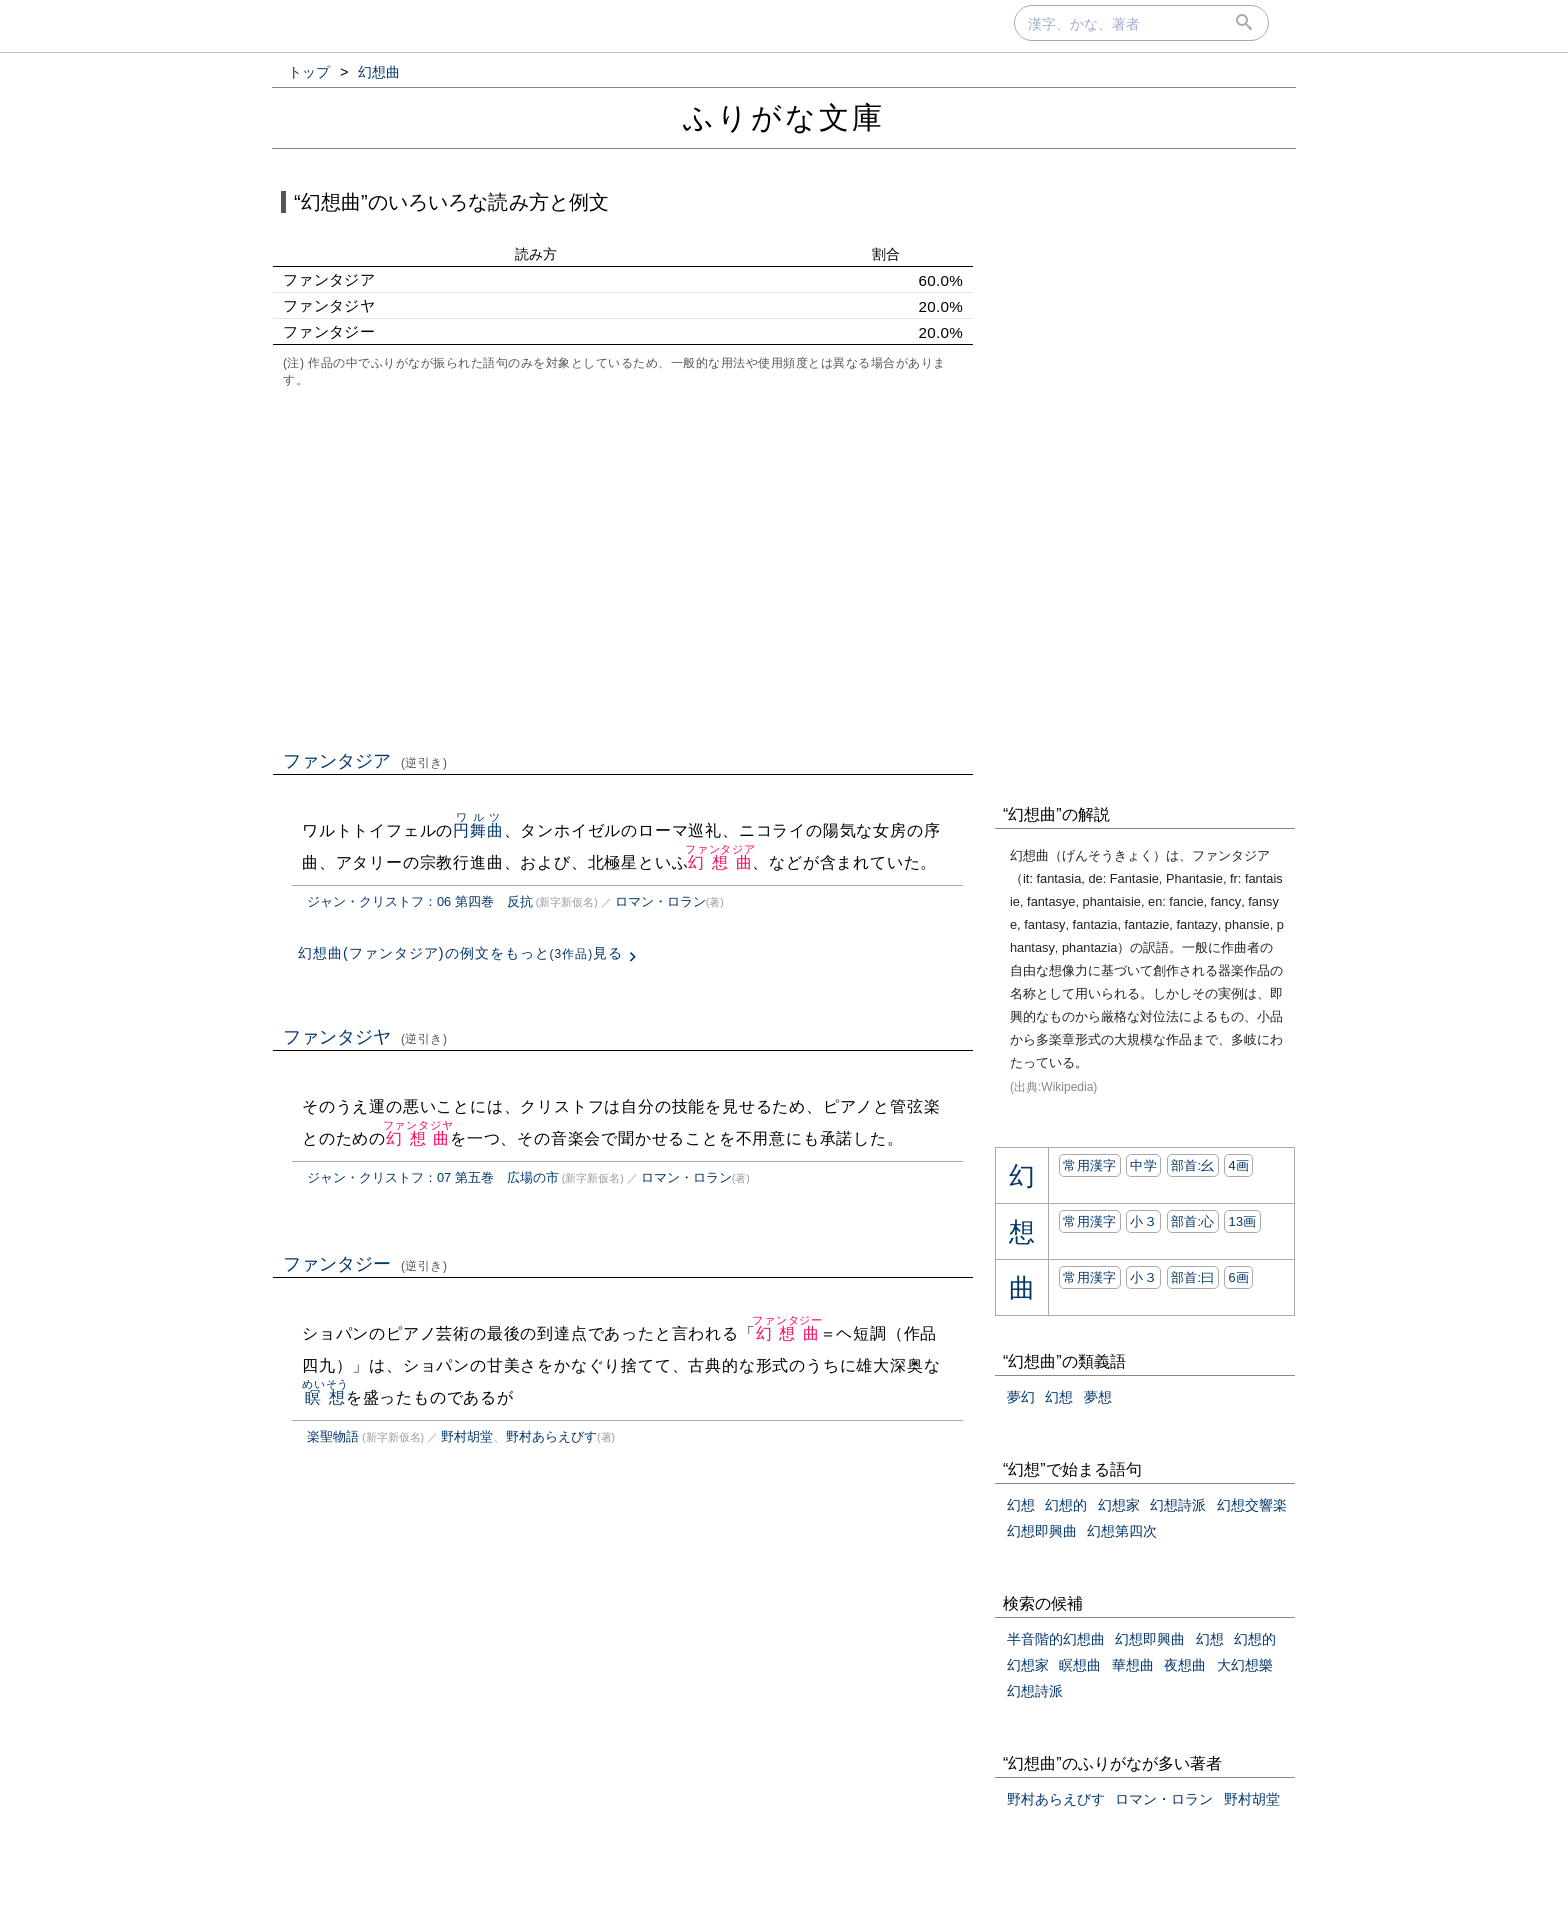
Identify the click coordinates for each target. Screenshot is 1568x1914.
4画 (1238, 1165)
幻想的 (1066, 1505)
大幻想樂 (1245, 1665)
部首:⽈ (1193, 1277)
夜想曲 (1185, 1665)
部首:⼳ (1193, 1165)
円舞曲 (478, 830)
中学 (1143, 1165)
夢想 (1098, 1397)
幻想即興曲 (1042, 1531)
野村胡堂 (467, 1436)
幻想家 (1119, 1505)
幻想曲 (720, 862)
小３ (1143, 1221)
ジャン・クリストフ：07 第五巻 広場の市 (433, 1177)
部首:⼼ (1193, 1221)
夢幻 (1021, 1397)
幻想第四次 (1122, 1531)
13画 (1242, 1221)
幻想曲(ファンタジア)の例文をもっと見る (460, 953)
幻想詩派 (1178, 1505)
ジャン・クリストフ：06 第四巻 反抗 (420, 901)
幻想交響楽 (1252, 1505)
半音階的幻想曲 (1056, 1639)
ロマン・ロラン (660, 901)
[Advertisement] (623, 567)
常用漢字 (1089, 1165)
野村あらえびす (551, 1436)
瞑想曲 (1080, 1665)
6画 (1238, 1277)
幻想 (1059, 1397)
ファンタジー (365, 1264)
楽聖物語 (333, 1436)
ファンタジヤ (365, 1037)
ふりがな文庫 (784, 117)
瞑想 (325, 1397)
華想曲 (1133, 1665)
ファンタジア (365, 761)
